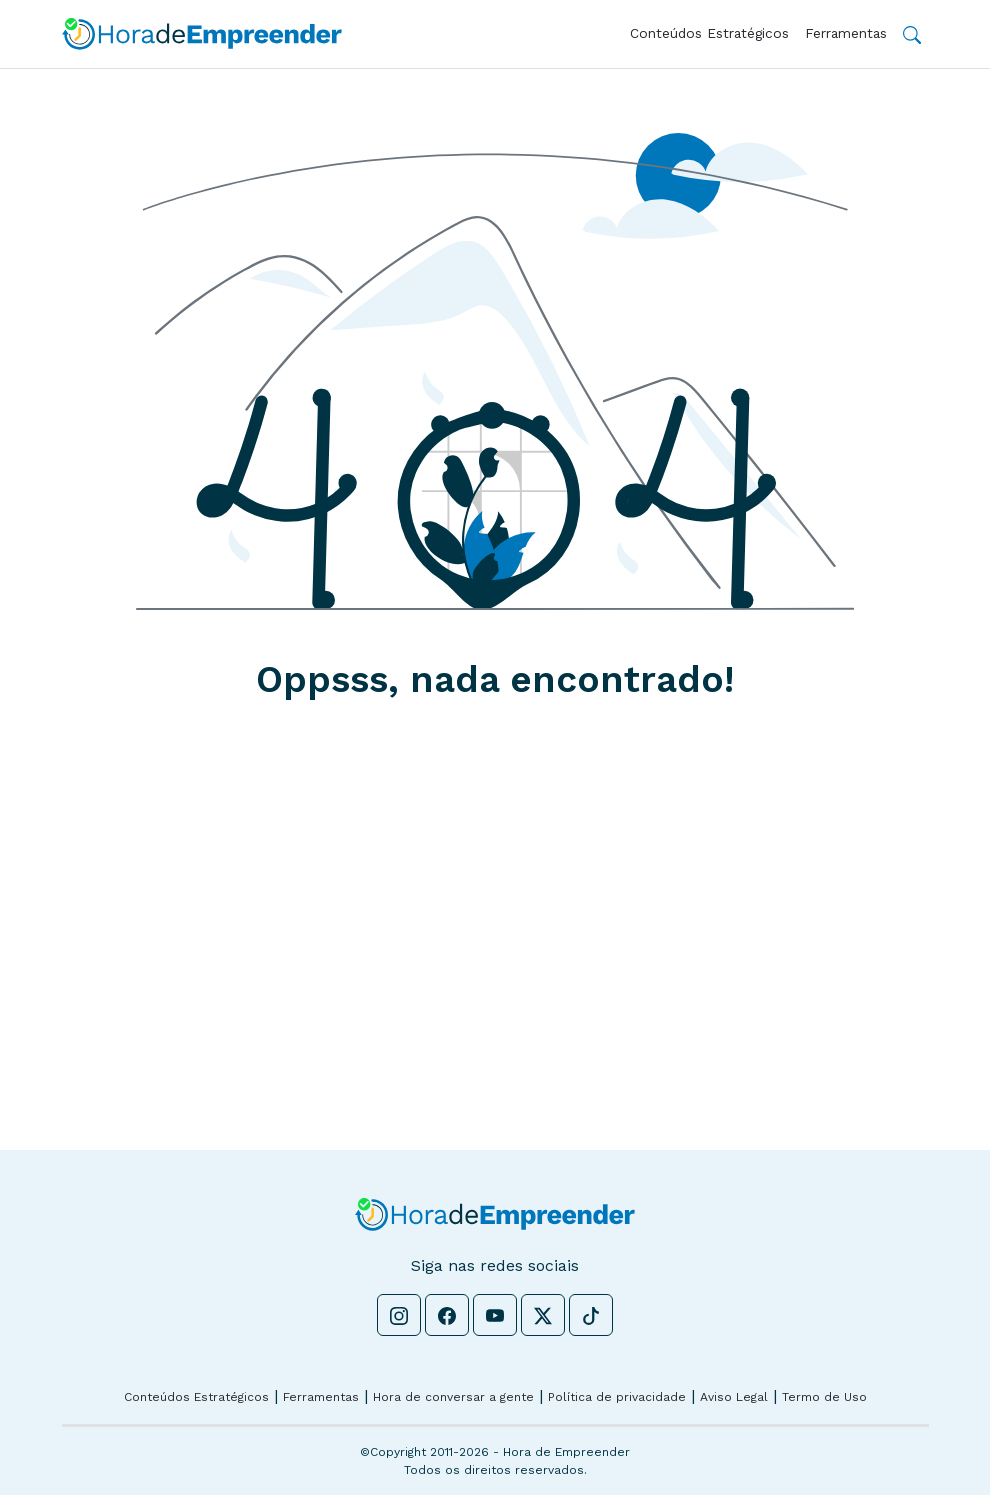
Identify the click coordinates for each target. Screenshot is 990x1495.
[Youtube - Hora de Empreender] (495, 1315)
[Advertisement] (495, 962)
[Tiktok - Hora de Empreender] (591, 1315)
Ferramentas (846, 33)
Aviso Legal (734, 1397)
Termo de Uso (824, 1397)
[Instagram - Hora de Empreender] (399, 1315)
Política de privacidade (617, 1397)
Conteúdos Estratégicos (709, 33)
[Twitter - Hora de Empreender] (543, 1315)
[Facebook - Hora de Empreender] (447, 1315)
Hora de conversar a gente (453, 1397)
